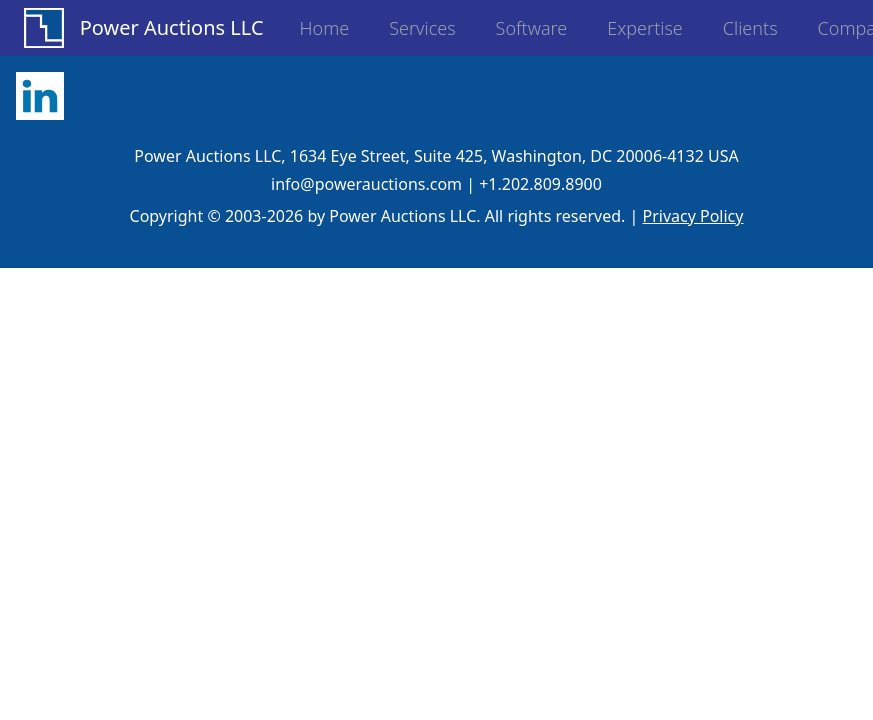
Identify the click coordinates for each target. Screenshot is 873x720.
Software (532, 28)
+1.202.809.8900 (540, 184)
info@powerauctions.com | (373, 184)
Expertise (645, 28)
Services (422, 28)
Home (325, 28)
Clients (750, 28)
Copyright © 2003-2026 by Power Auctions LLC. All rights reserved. (378, 216)
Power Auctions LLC (172, 27)
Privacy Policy (692, 216)
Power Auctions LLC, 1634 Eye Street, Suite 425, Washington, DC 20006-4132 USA (436, 156)
